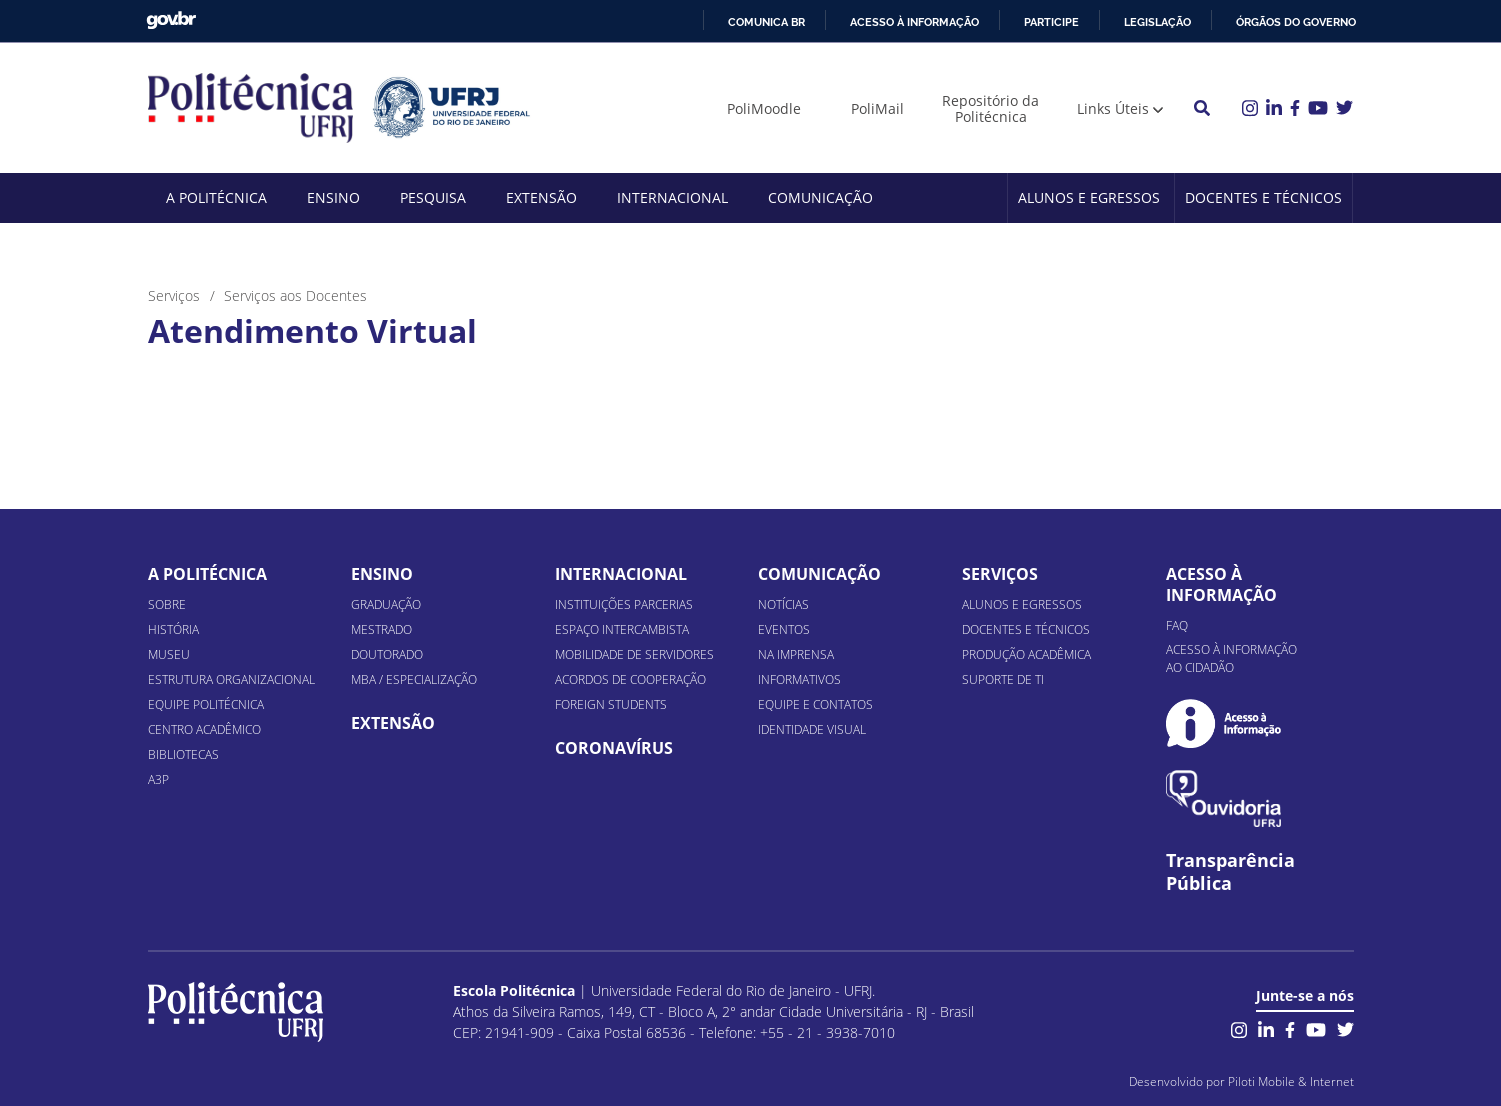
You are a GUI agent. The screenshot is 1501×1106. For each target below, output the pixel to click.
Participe (1051, 22)
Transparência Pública (1230, 872)
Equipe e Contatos (815, 704)
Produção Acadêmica (1026, 654)
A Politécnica (216, 197)
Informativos (799, 679)
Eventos (784, 629)
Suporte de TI (1003, 679)
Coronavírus (614, 748)
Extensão (541, 197)
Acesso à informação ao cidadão (1231, 658)
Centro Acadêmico (204, 729)
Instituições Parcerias (624, 604)
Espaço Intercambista (622, 629)
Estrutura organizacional (231, 679)
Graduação (386, 604)
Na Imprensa (796, 654)
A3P (158, 779)
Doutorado (387, 654)
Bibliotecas (183, 754)
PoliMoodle (764, 108)
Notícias (783, 604)
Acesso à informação (914, 22)
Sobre (167, 604)
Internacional (672, 197)
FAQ (1177, 625)
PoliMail (877, 108)
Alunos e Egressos (1089, 197)
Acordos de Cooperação (630, 679)
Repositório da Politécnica (990, 108)
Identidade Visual (812, 729)
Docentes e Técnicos (1263, 197)
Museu (169, 654)
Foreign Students (611, 704)
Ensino (333, 197)
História (173, 629)
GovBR (171, 20)
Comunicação (820, 197)
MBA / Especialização (414, 679)
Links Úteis (1113, 108)
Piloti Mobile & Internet (1291, 1081)
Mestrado (381, 629)
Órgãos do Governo (1296, 22)
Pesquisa (433, 197)
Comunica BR (766, 22)
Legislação (1157, 22)
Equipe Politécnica (206, 704)
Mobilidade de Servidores (634, 654)
